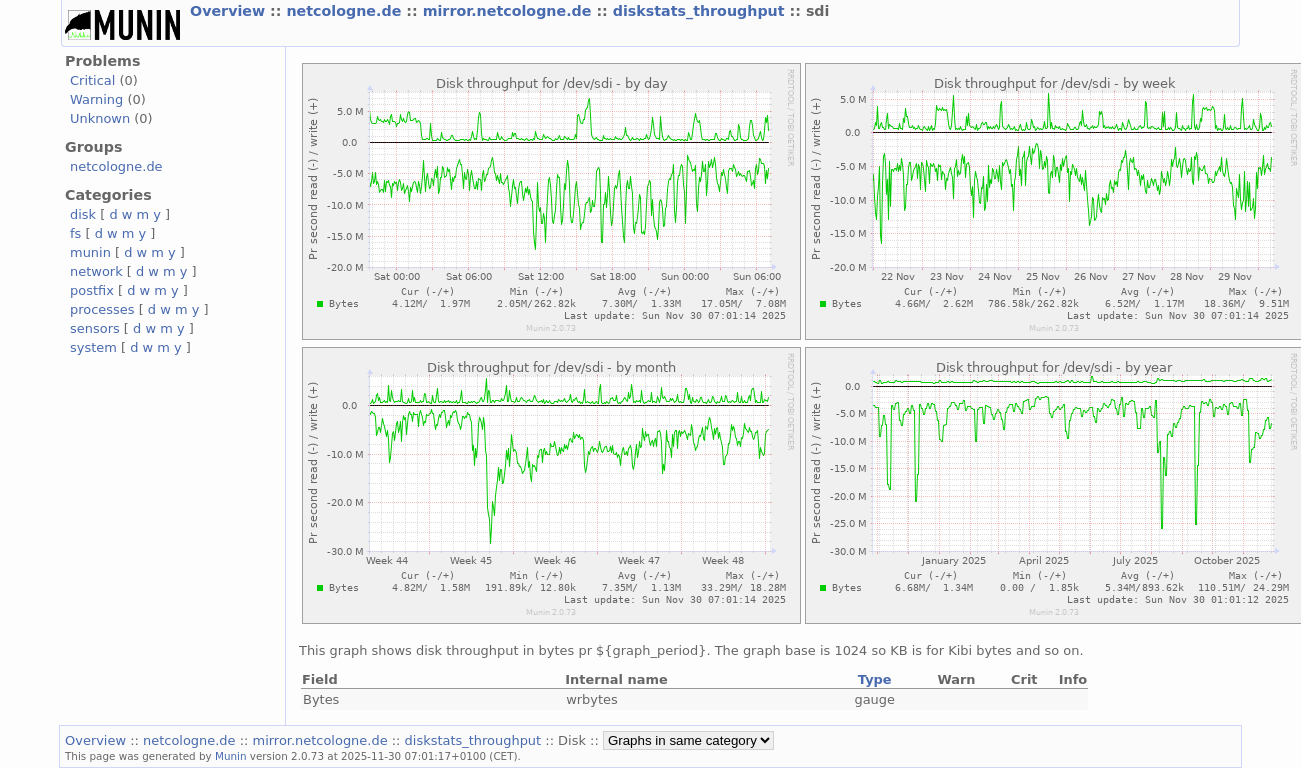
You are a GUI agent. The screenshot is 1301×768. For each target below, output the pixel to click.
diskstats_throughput (701, 11)
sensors (95, 328)
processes (102, 309)
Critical (92, 80)
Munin (231, 756)
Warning (96, 99)
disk (83, 214)
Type (875, 679)
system (93, 347)
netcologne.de (346, 11)
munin (90, 252)
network (96, 271)
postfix (92, 290)
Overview (230, 11)
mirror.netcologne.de (510, 11)
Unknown (100, 118)
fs (75, 233)
